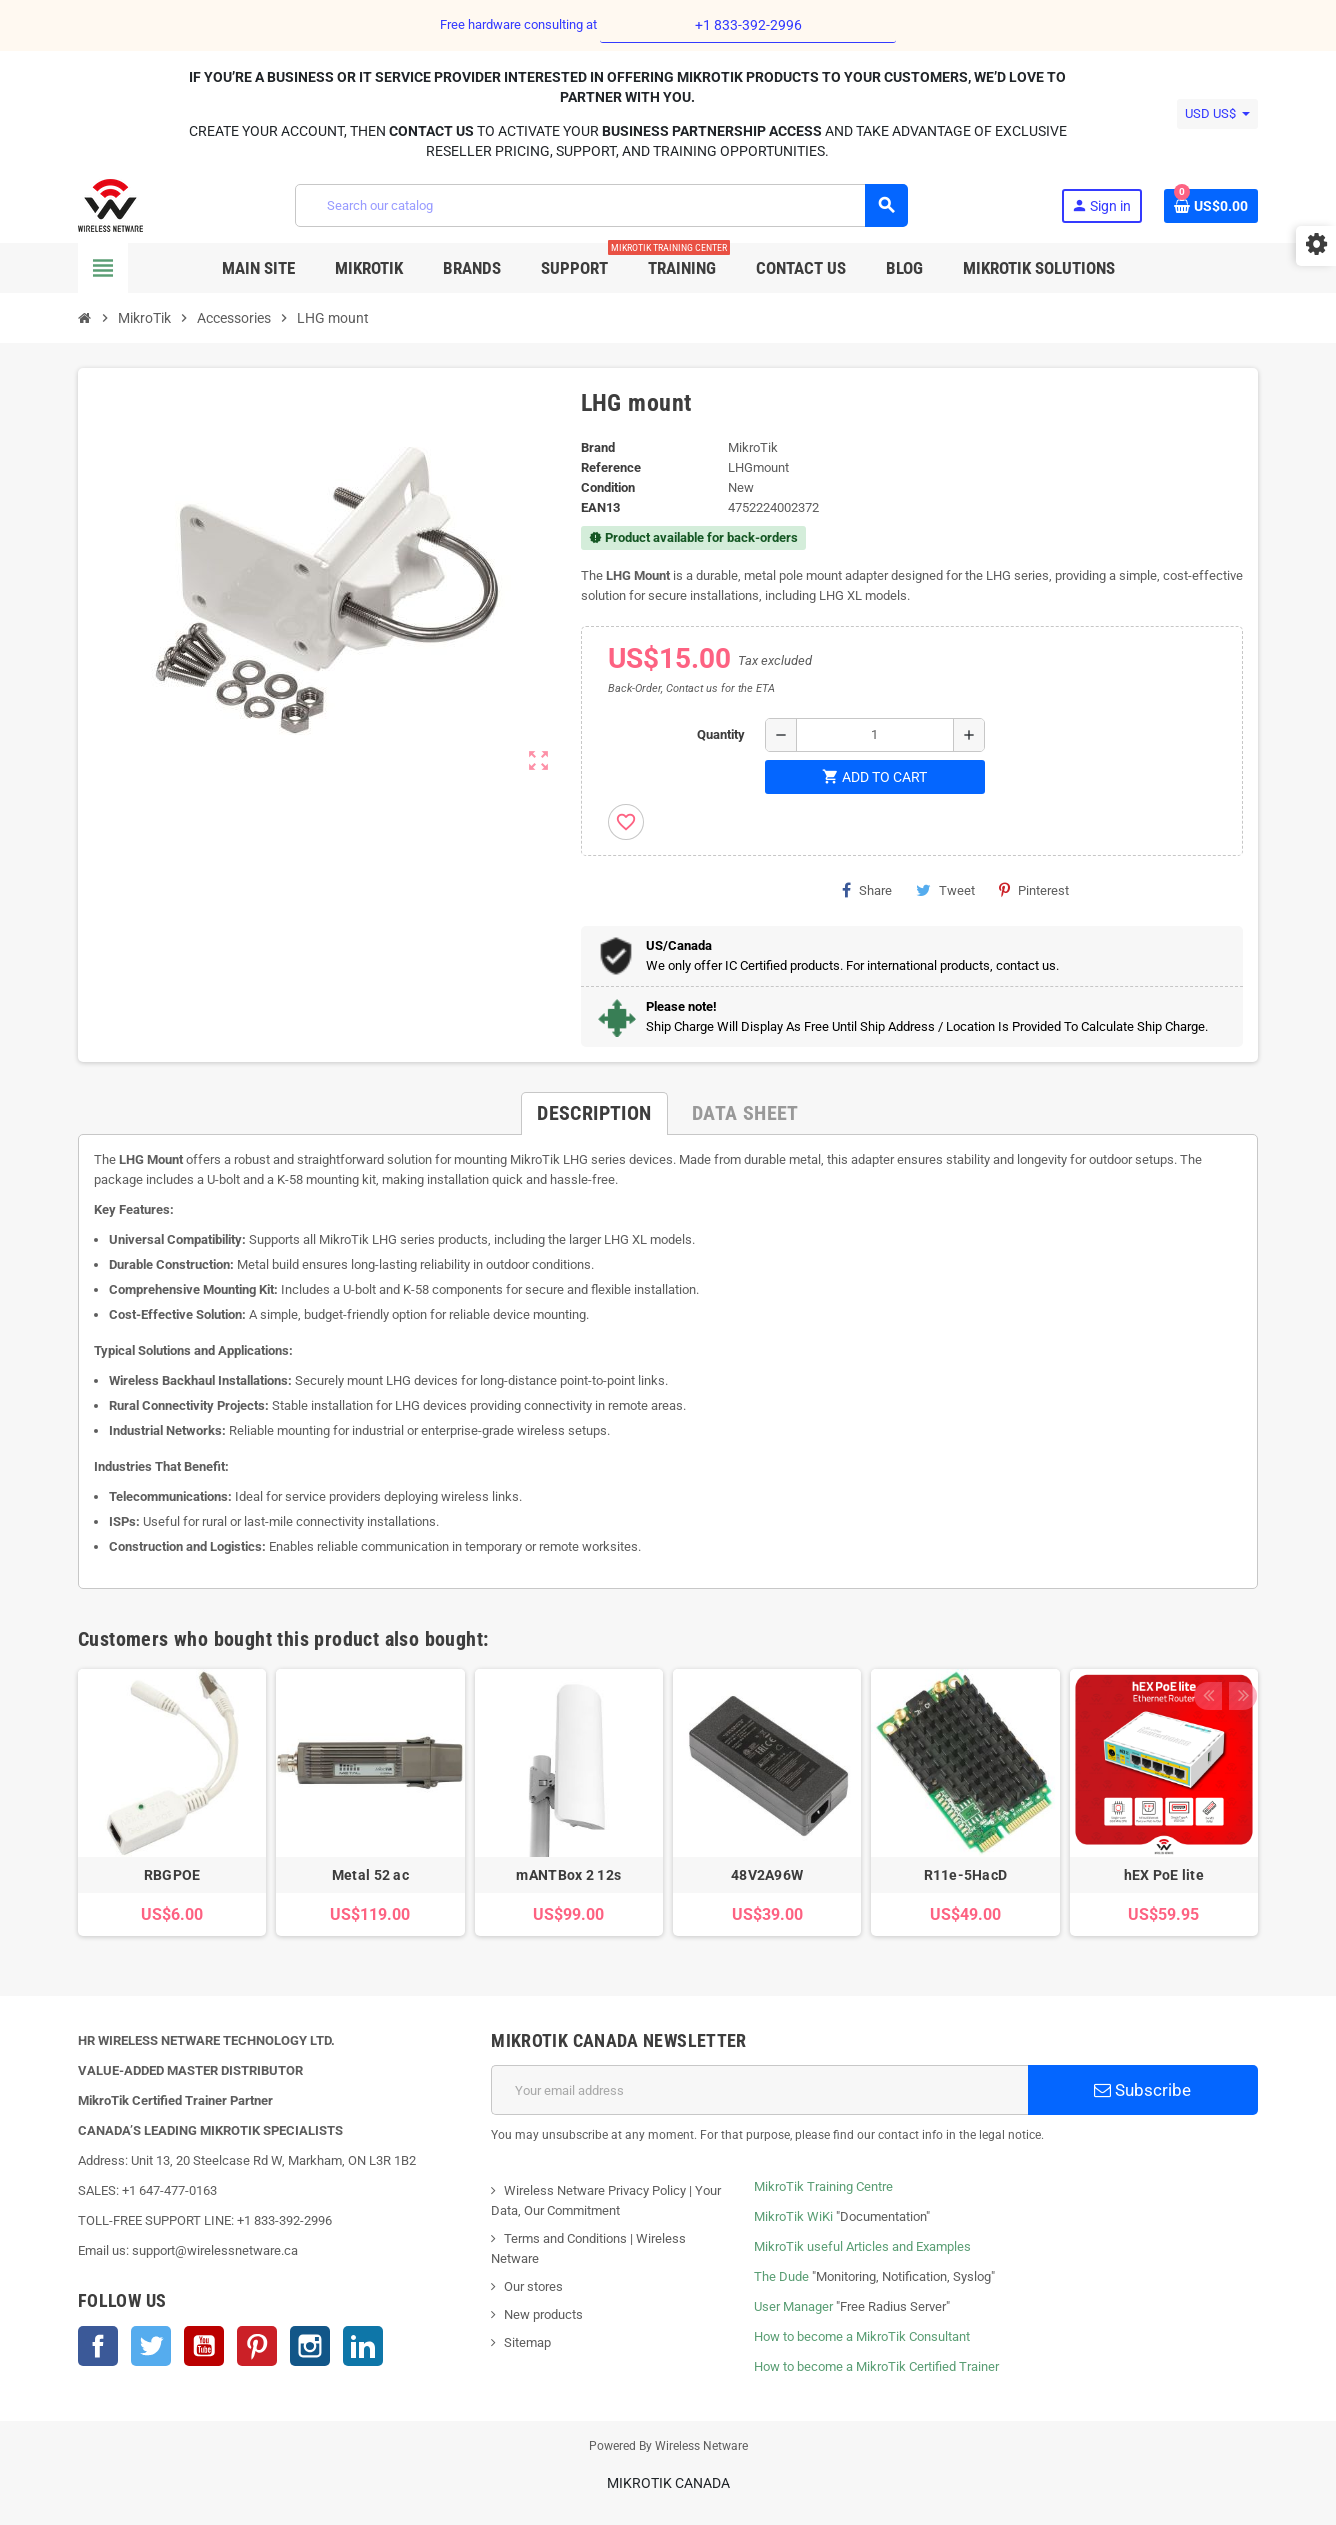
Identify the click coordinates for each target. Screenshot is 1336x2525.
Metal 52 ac (370, 1875)
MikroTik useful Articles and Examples (862, 2246)
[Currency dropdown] (1217, 114)
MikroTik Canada (668, 2483)
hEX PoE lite (1164, 1875)
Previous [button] (1207, 1634)
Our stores (533, 2286)
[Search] (601, 205)
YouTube (204, 2346)
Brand (598, 447)
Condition (608, 487)
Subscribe (1142, 2090)
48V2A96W (767, 1875)
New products (543, 2314)
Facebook (98, 2346)
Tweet (945, 890)
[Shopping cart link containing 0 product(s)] (1211, 206)
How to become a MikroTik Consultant (862, 2336)
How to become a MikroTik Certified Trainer (876, 2366)
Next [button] (1238, 1634)
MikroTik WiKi (793, 2216)
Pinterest (1034, 890)
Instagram (310, 2346)
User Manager (793, 2306)
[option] (172, 1802)
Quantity (721, 734)
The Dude (781, 2276)
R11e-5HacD (966, 1875)
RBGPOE (172, 1875)
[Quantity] (875, 735)
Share (867, 890)
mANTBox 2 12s (568, 1875)
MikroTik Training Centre (823, 2186)
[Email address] (759, 2090)
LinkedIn (363, 2346)
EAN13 (600, 507)
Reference (611, 467)
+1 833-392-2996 (748, 25)
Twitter (151, 2346)
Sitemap (527, 2342)
